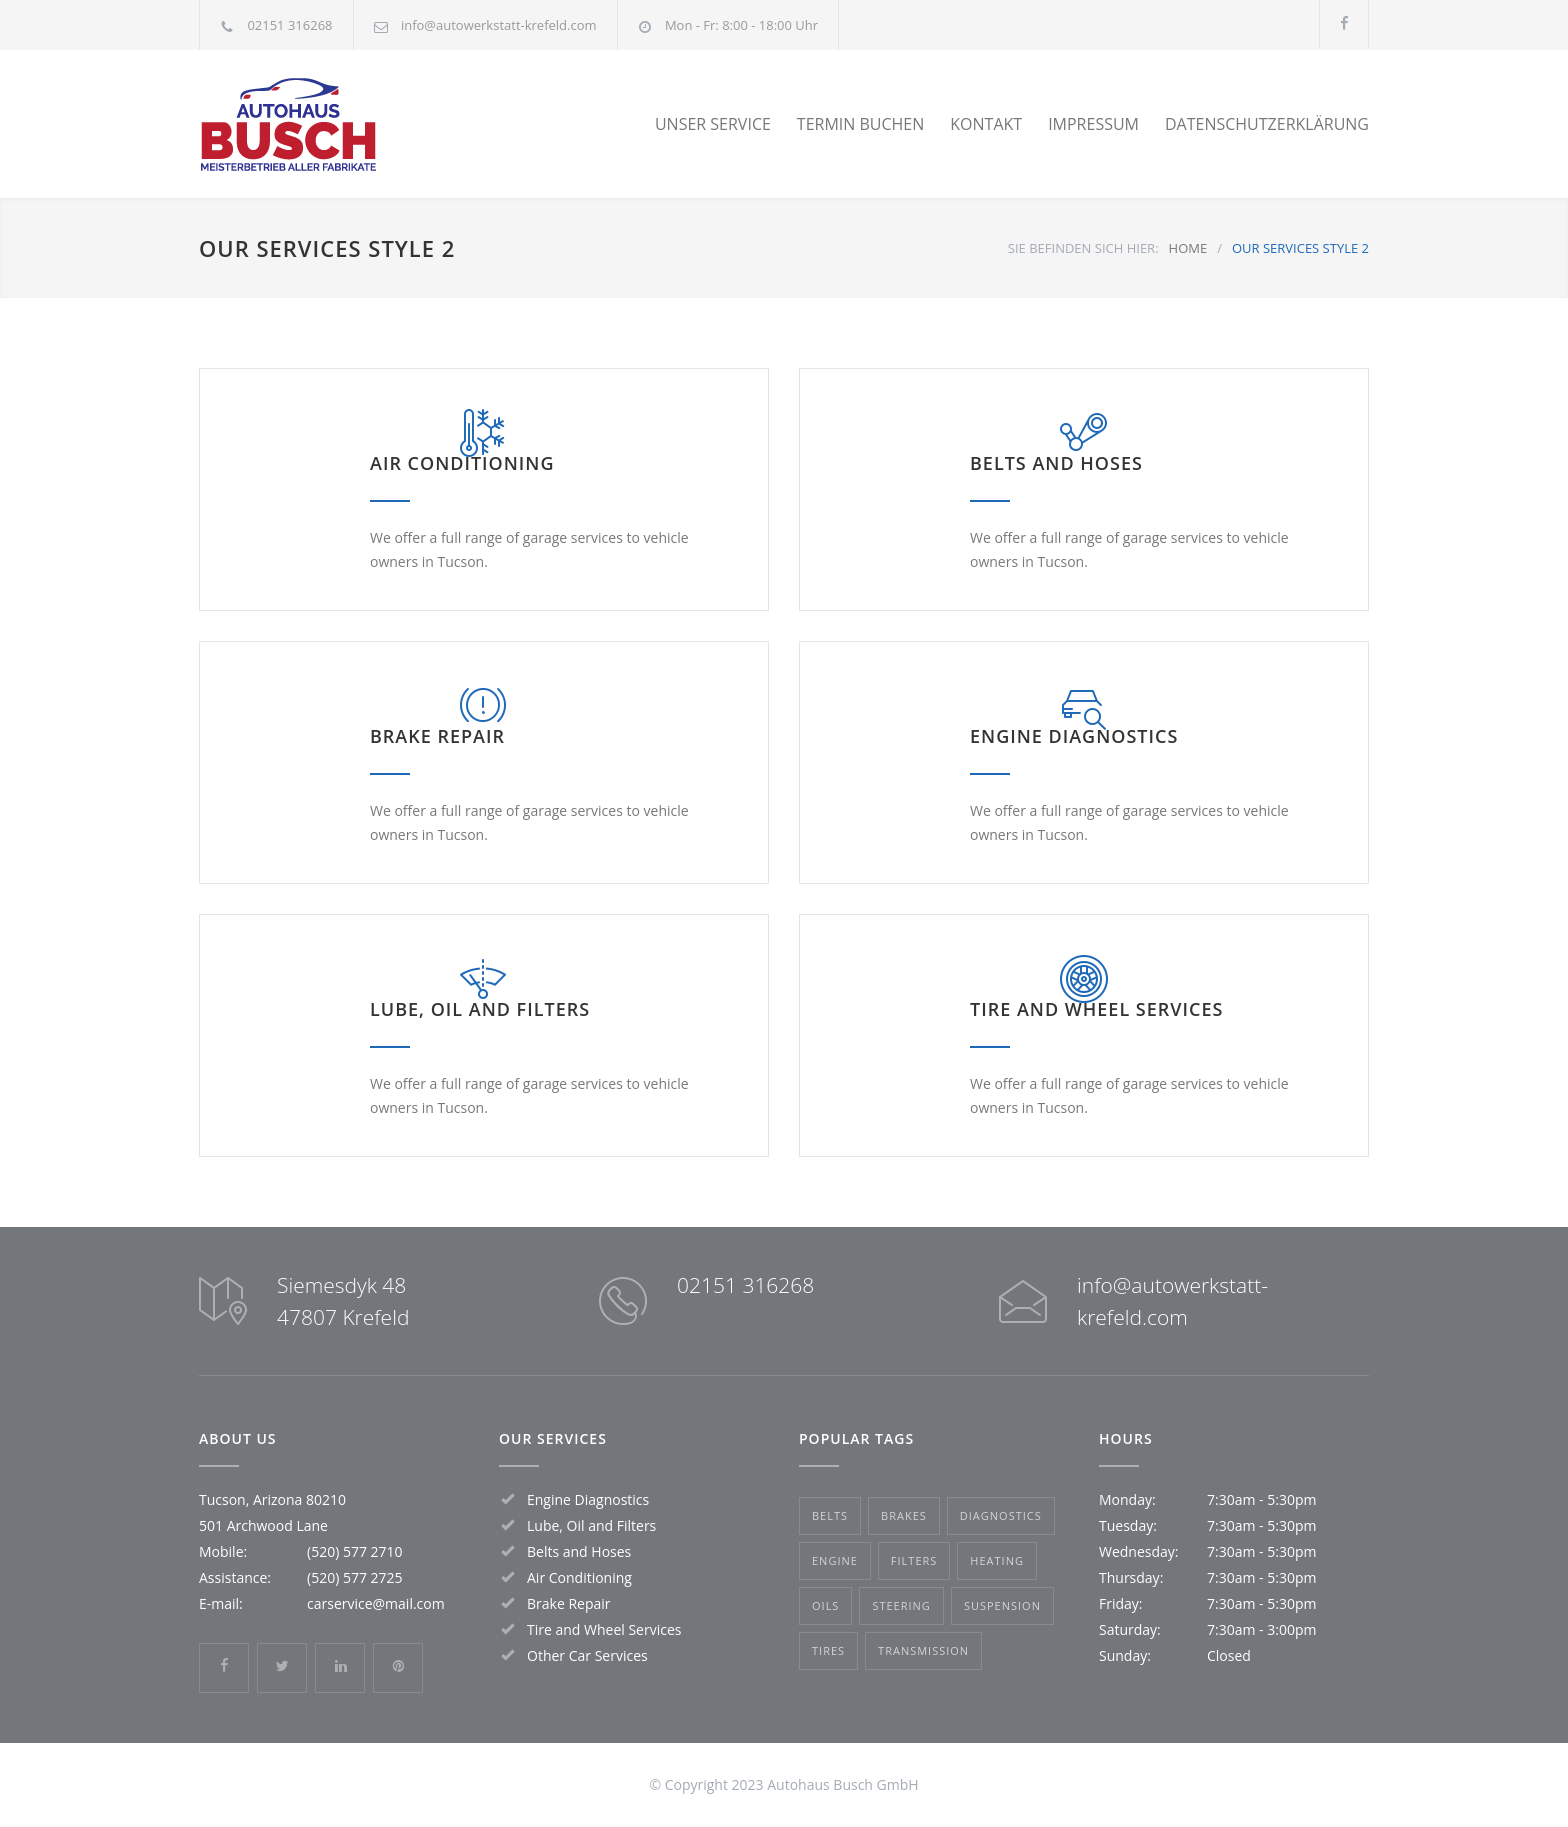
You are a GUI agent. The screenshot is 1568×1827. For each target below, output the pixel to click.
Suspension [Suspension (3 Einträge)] (1002, 1605)
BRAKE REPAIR (437, 736)
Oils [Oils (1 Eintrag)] (825, 1605)
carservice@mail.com (376, 1603)
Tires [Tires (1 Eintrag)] (828, 1650)
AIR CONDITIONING (462, 463)
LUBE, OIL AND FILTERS (480, 1009)
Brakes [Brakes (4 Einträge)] (904, 1515)
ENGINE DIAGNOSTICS (1074, 736)
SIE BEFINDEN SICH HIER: (1083, 248)
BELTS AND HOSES (1056, 463)
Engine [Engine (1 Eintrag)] (835, 1560)
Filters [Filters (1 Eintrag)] (914, 1560)
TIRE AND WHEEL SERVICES (1096, 1009)
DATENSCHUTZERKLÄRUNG (1267, 124)
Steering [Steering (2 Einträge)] (901, 1605)
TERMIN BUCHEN (860, 124)
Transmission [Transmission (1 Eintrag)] (923, 1650)
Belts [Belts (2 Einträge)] (830, 1515)
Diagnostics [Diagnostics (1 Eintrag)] (1001, 1515)
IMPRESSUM (1093, 124)
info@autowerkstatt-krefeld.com (499, 25)
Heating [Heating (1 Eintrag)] (997, 1560)
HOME (1188, 248)
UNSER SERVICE (713, 124)
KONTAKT (986, 124)
